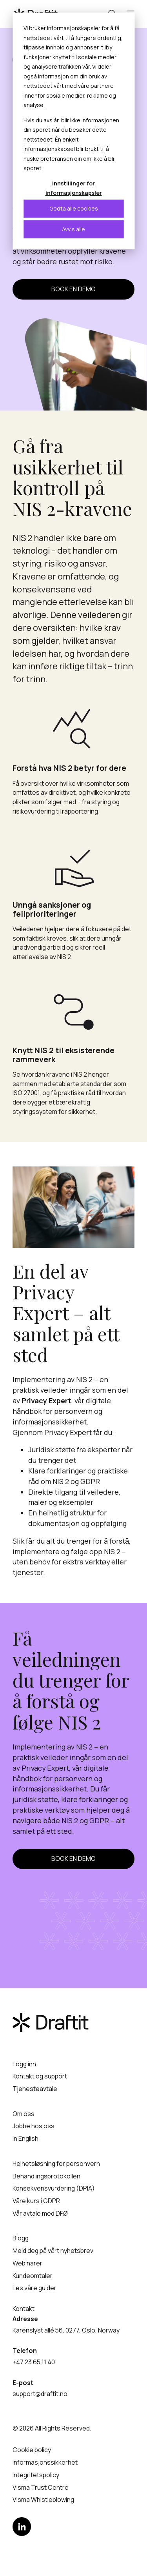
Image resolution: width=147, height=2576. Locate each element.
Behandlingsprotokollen (46, 2176)
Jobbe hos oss (33, 2126)
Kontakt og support (40, 2076)
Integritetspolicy (36, 2475)
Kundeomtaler (33, 2275)
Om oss (23, 2113)
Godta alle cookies (73, 208)
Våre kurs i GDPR (36, 2200)
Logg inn (24, 2064)
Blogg (21, 2238)
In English (25, 2138)
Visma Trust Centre (41, 2487)
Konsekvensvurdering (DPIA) (54, 2188)
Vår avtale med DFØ (40, 2213)
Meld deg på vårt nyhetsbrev (53, 2250)
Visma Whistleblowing (43, 2499)
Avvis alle (73, 229)
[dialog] (73, 131)
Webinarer (27, 2263)
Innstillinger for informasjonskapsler (73, 188)
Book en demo (73, 289)
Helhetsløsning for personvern (56, 2163)
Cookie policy (32, 2449)
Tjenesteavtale (35, 2088)
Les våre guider (34, 2288)
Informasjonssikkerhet (45, 2462)
